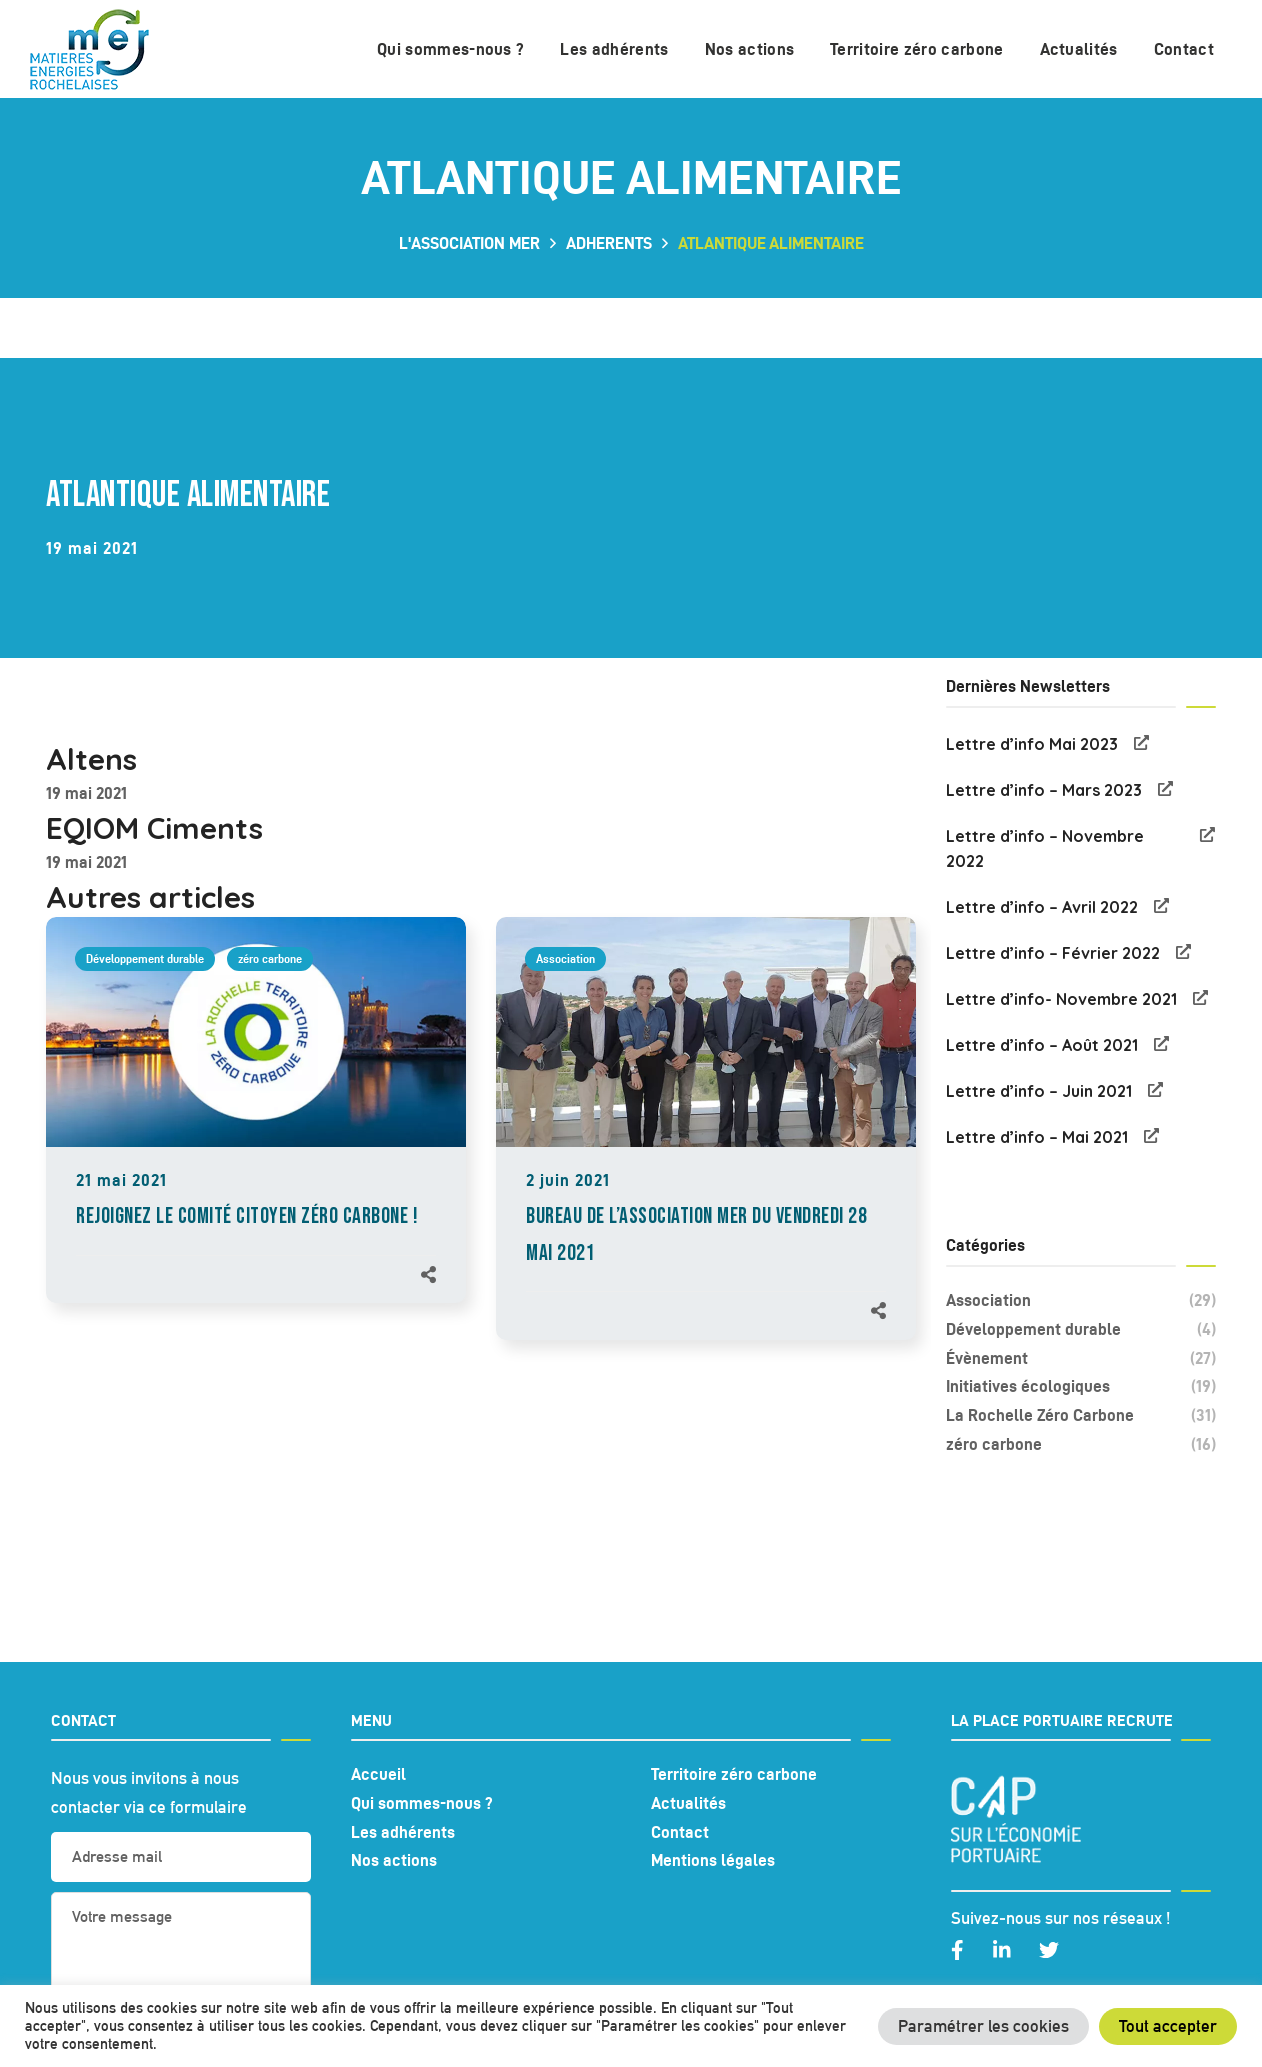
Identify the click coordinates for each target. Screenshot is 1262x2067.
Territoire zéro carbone (734, 1774)
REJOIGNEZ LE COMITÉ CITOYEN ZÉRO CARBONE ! (247, 1216)
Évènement (1081, 1358)
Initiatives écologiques (1081, 1386)
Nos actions (394, 1860)
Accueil (378, 1774)
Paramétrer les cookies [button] (983, 2026)
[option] (256, 1130)
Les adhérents (403, 1832)
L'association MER (469, 243)
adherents (609, 243)
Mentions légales (713, 1860)
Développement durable (145, 958)
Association (565, 958)
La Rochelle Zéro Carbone (1081, 1415)
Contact (680, 1832)
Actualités (688, 1803)
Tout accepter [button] (1168, 2026)
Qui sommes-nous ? (422, 1803)
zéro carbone (270, 958)
